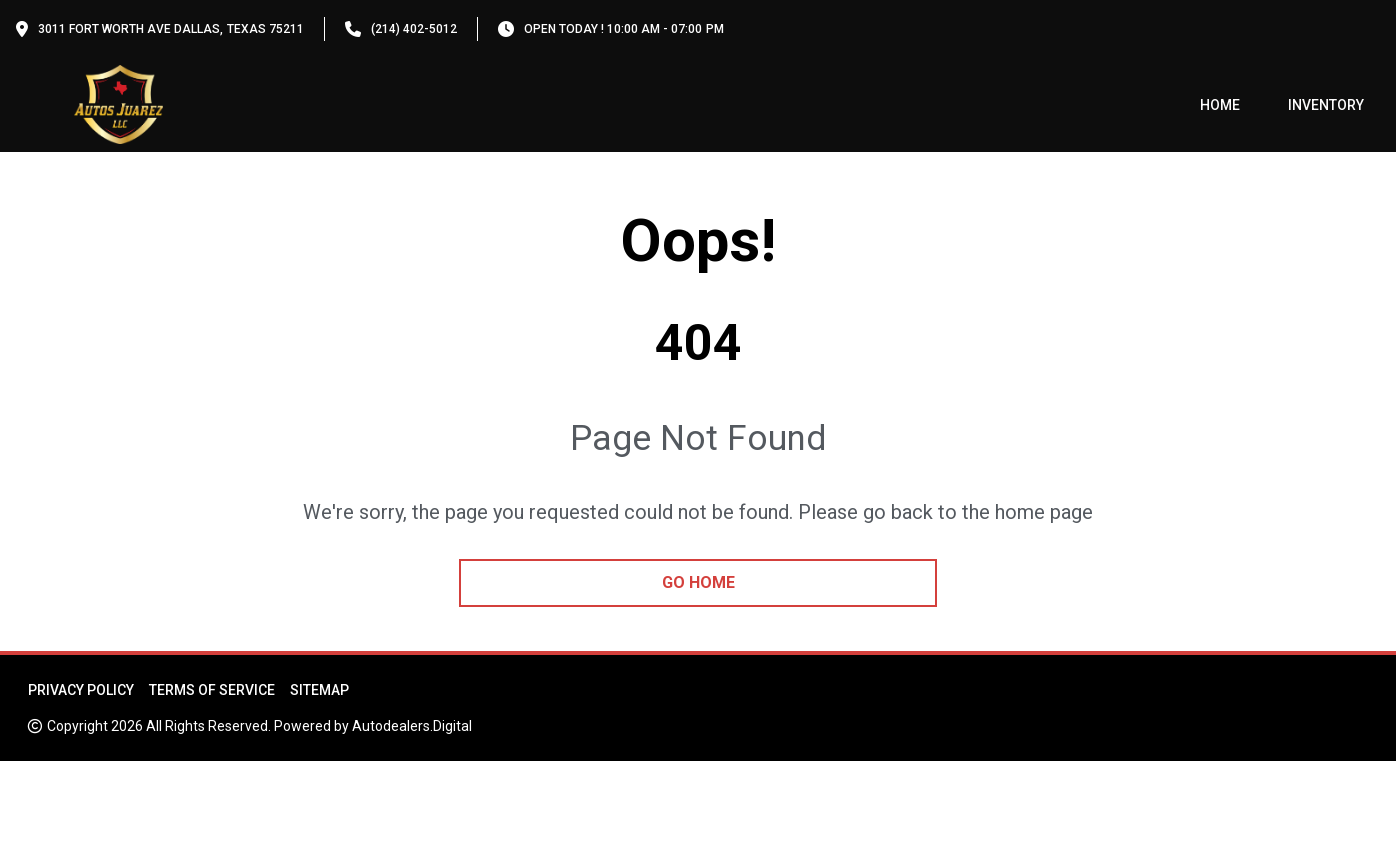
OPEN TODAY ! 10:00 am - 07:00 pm (624, 29)
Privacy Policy (81, 690)
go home (698, 582)
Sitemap (319, 690)
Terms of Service (212, 690)
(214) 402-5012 (414, 29)
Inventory (1326, 105)
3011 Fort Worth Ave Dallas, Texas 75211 (171, 29)
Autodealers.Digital (412, 726)
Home (1220, 105)
